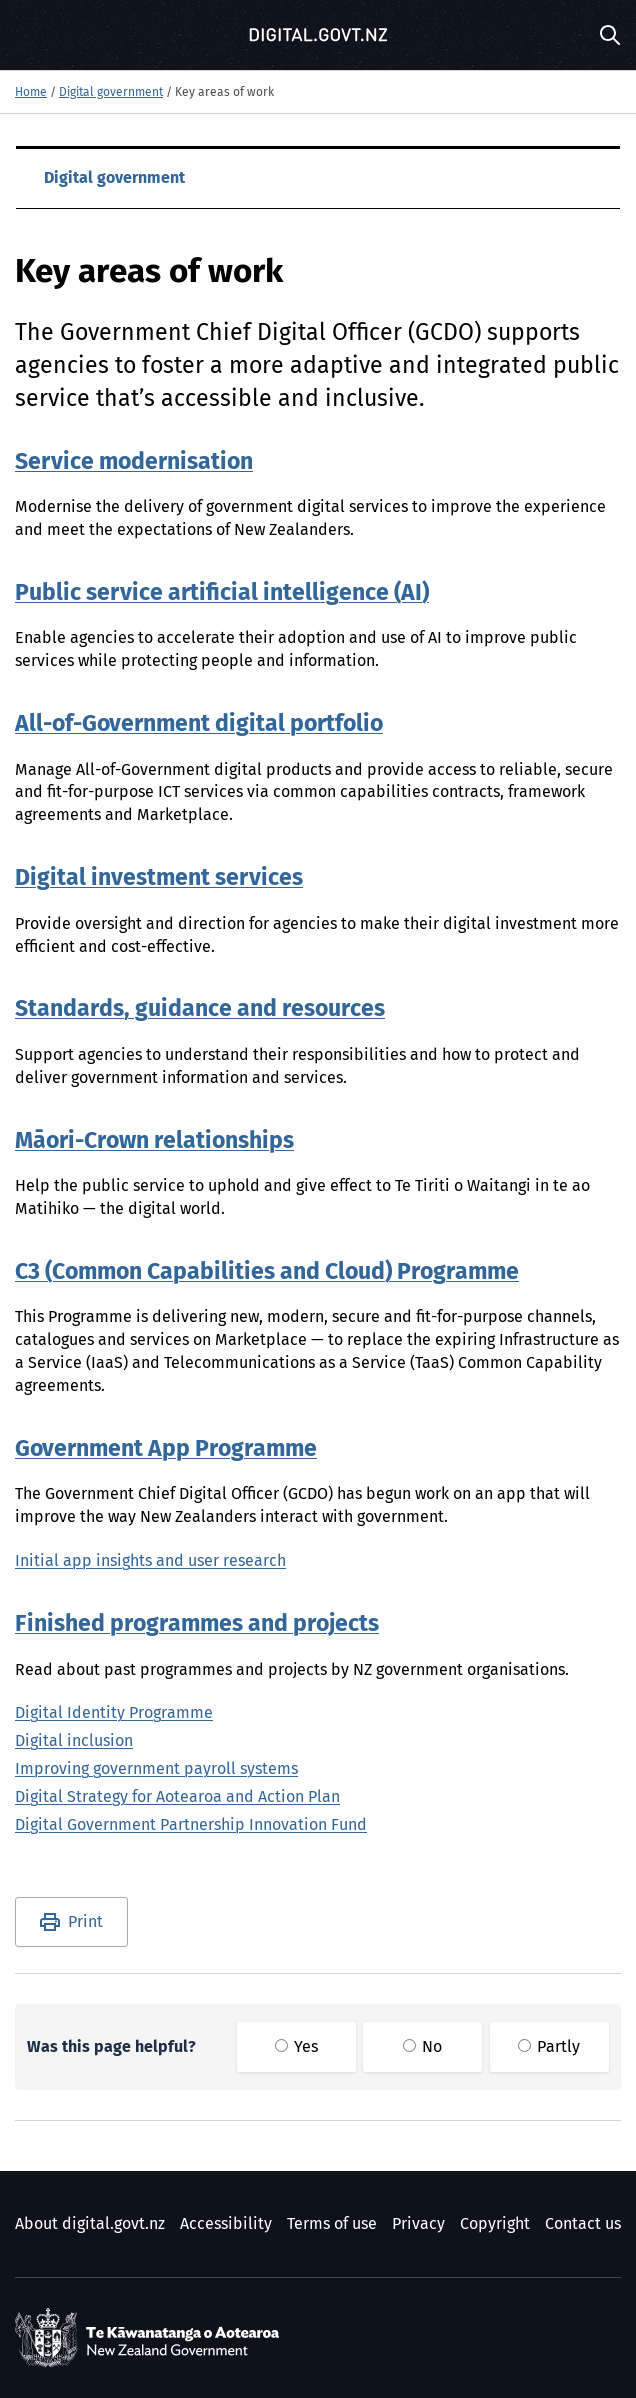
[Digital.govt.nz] (318, 35)
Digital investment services (159, 878)
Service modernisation (134, 462)
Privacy (418, 2224)
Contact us (583, 2224)
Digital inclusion (74, 1741)
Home (31, 93)
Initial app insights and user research (150, 1561)
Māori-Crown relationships (154, 1141)
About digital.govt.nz (90, 2224)
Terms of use (332, 2224)
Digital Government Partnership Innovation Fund (191, 1825)
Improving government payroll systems (156, 1769)
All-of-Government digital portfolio (199, 724)
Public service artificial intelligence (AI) (222, 593)
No (422, 2047)
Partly (549, 2047)
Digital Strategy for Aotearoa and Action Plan (177, 1797)
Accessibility (226, 2224)
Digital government (111, 93)
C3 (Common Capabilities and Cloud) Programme (267, 1272)
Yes (296, 2047)
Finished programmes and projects (197, 1624)
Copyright (495, 2224)
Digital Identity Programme (114, 1713)
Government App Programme (166, 1449)
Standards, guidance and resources (200, 1009)
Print (85, 1922)
